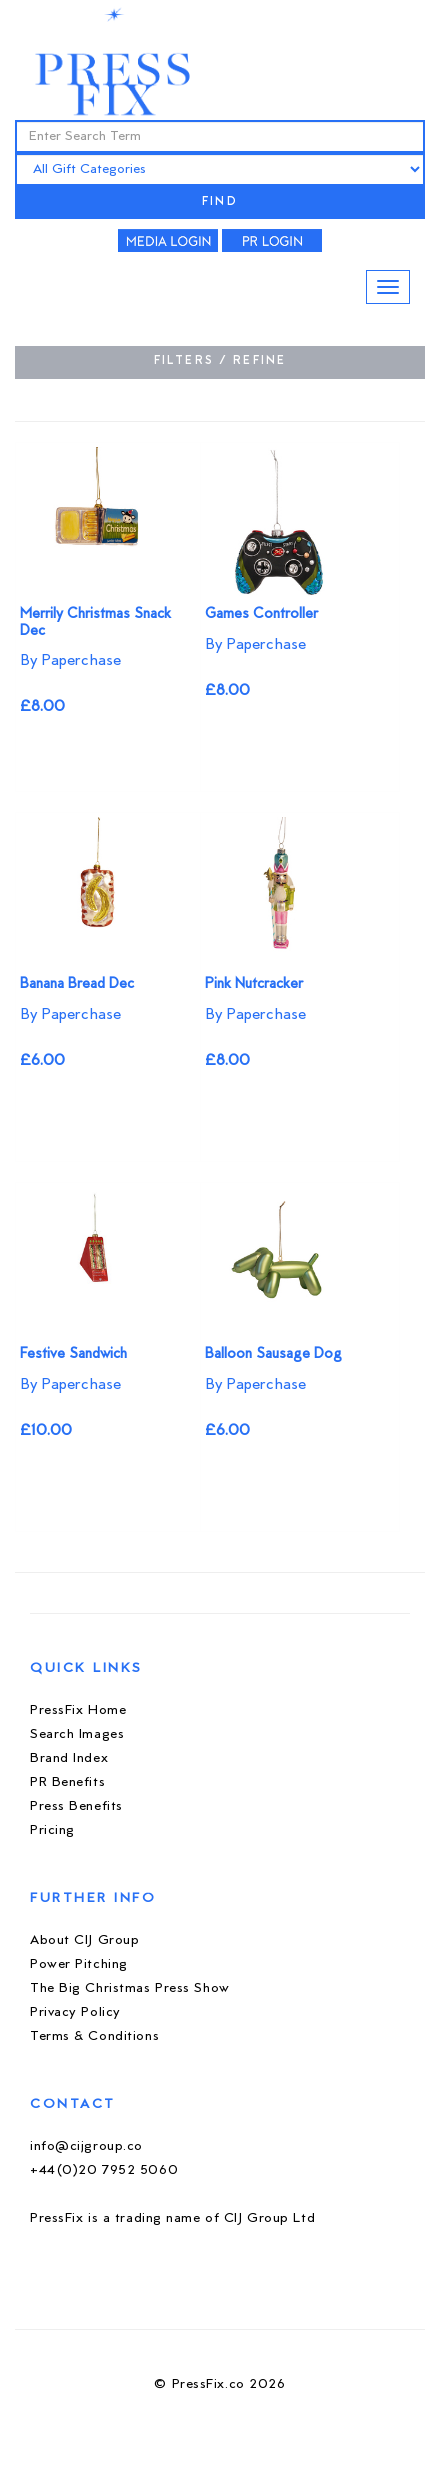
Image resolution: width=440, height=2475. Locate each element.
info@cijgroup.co (86, 2146)
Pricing (52, 1830)
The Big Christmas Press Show (130, 1988)
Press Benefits (76, 1806)
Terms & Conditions (94, 2036)
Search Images (77, 1734)
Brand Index (69, 1758)
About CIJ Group (84, 1940)
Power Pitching (79, 1964)
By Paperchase (70, 661)
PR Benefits (67, 1782)
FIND (220, 202)
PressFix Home (78, 1710)
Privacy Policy (75, 2012)
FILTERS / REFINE (220, 361)
